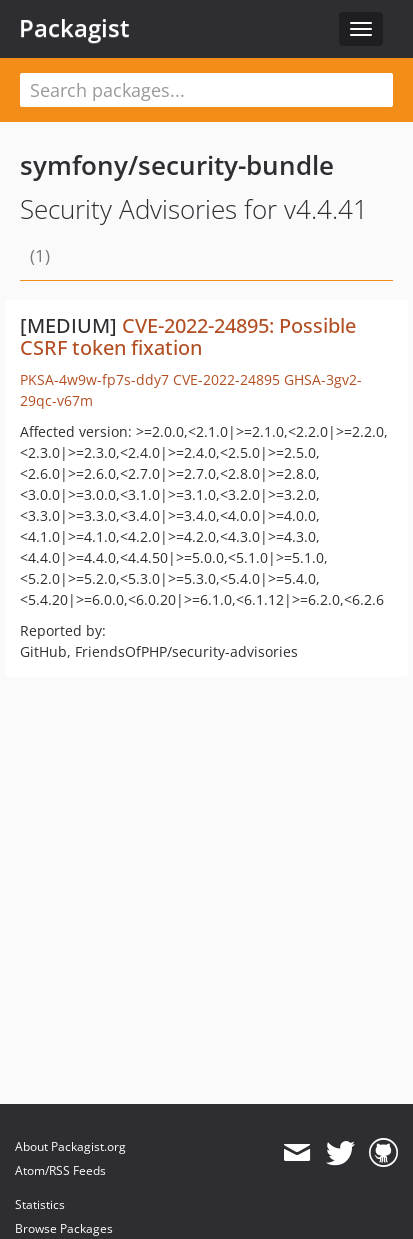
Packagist (74, 28)
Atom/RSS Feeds (60, 1170)
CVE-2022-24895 (226, 379)
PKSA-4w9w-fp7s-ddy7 (94, 379)
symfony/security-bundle (177, 165)
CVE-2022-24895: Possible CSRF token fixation (188, 336)
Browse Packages (64, 1228)
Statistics (40, 1204)
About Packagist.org (70, 1146)
